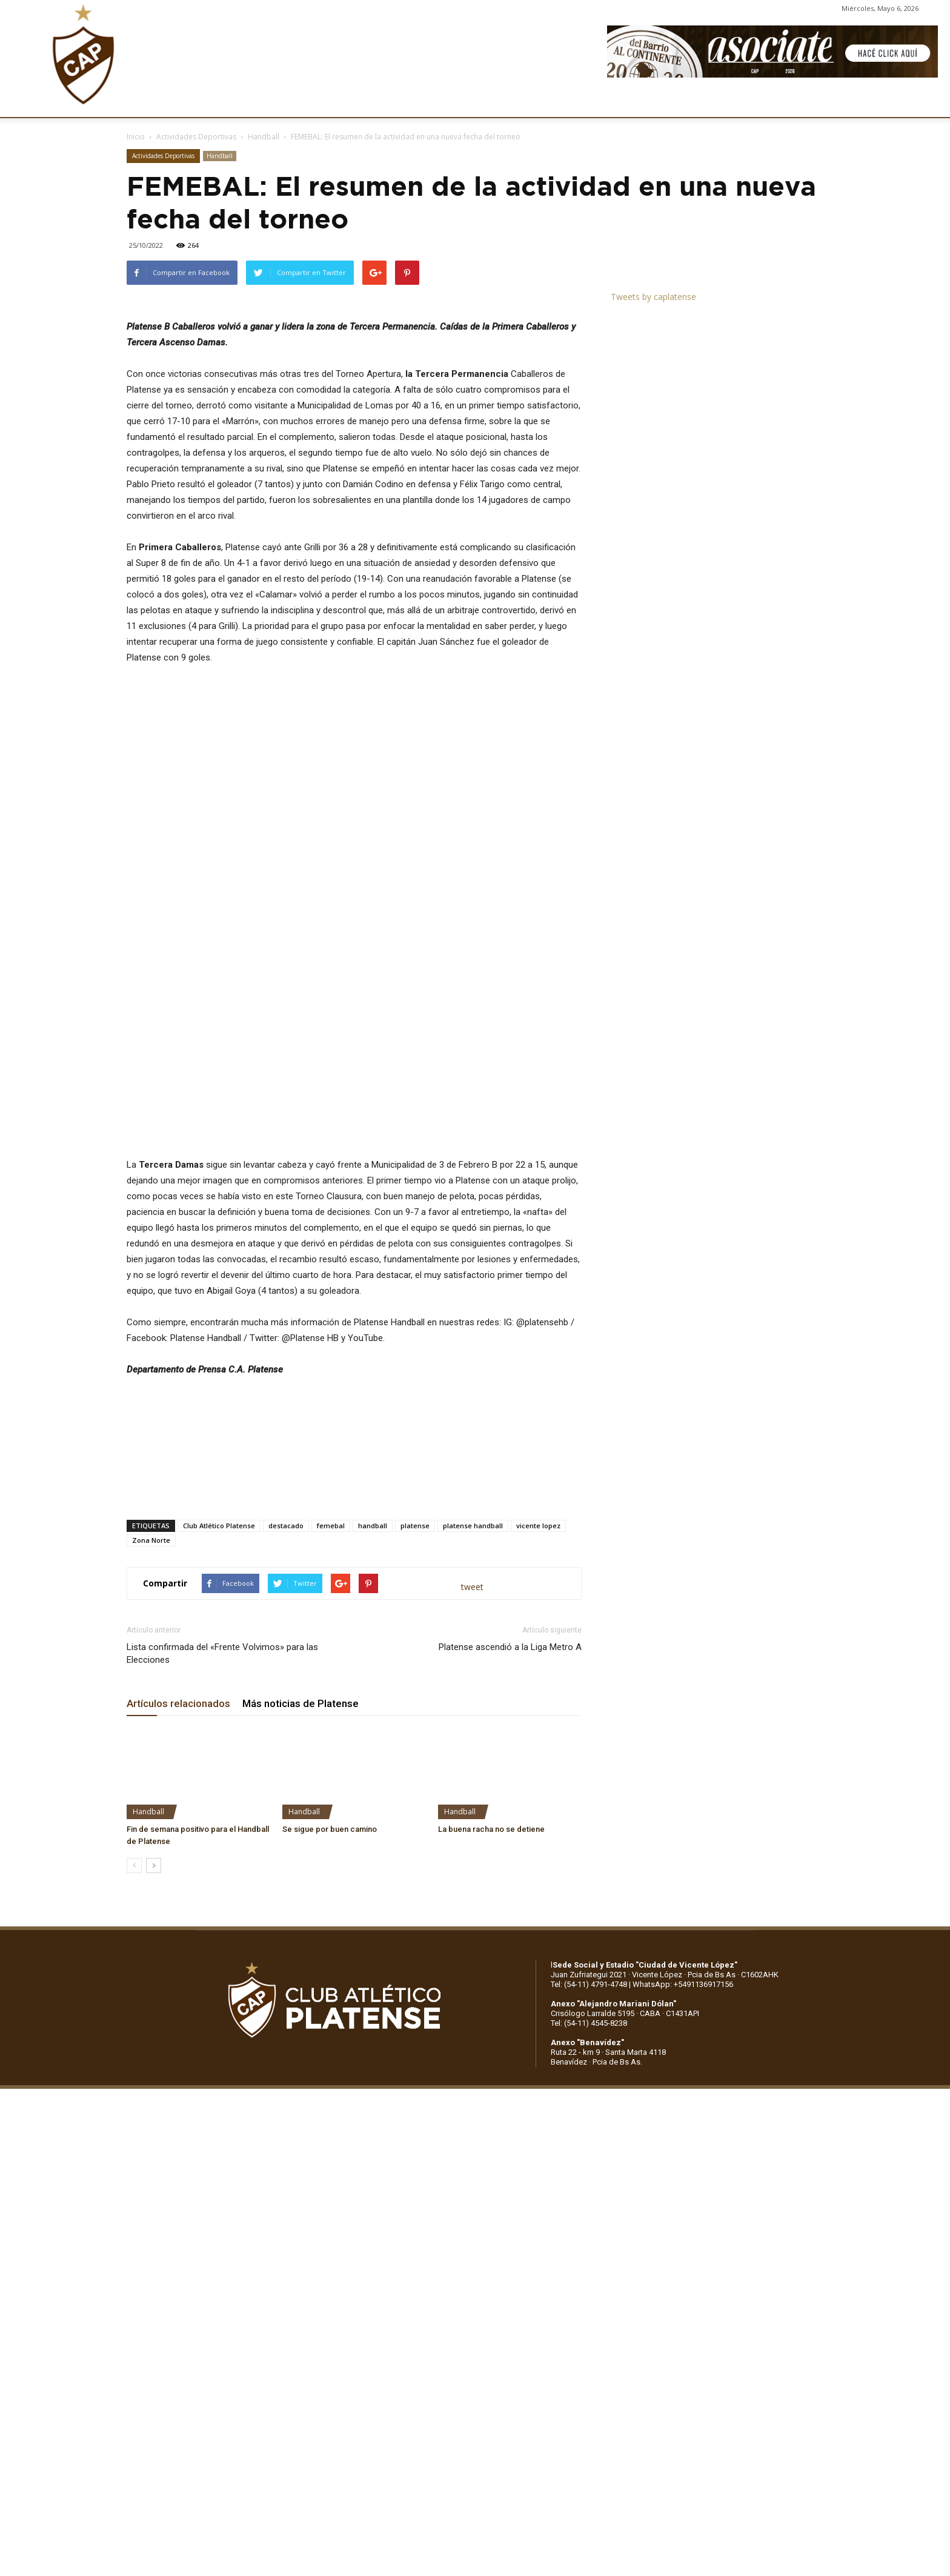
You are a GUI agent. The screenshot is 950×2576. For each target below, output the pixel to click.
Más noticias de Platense (300, 1850)
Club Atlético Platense (219, 1672)
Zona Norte (151, 1686)
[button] (929, 101)
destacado (286, 1672)
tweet (472, 1733)
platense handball (473, 1672)
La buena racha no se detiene (491, 1975)
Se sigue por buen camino (329, 1975)
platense (415, 1672)
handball (372, 1672)
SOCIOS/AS (550, 101)
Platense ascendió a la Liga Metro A (510, 1793)
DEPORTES (360, 101)
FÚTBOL (300, 101)
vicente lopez (538, 1672)
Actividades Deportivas (196, 136)
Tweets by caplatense (653, 296)
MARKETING (427, 101)
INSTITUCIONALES (224, 101)
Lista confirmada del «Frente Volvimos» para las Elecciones (222, 1800)
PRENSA (489, 101)
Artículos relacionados (178, 1850)
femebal (331, 1672)
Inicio (136, 136)
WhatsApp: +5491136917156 (683, 2130)
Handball (263, 136)
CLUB (154, 101)
